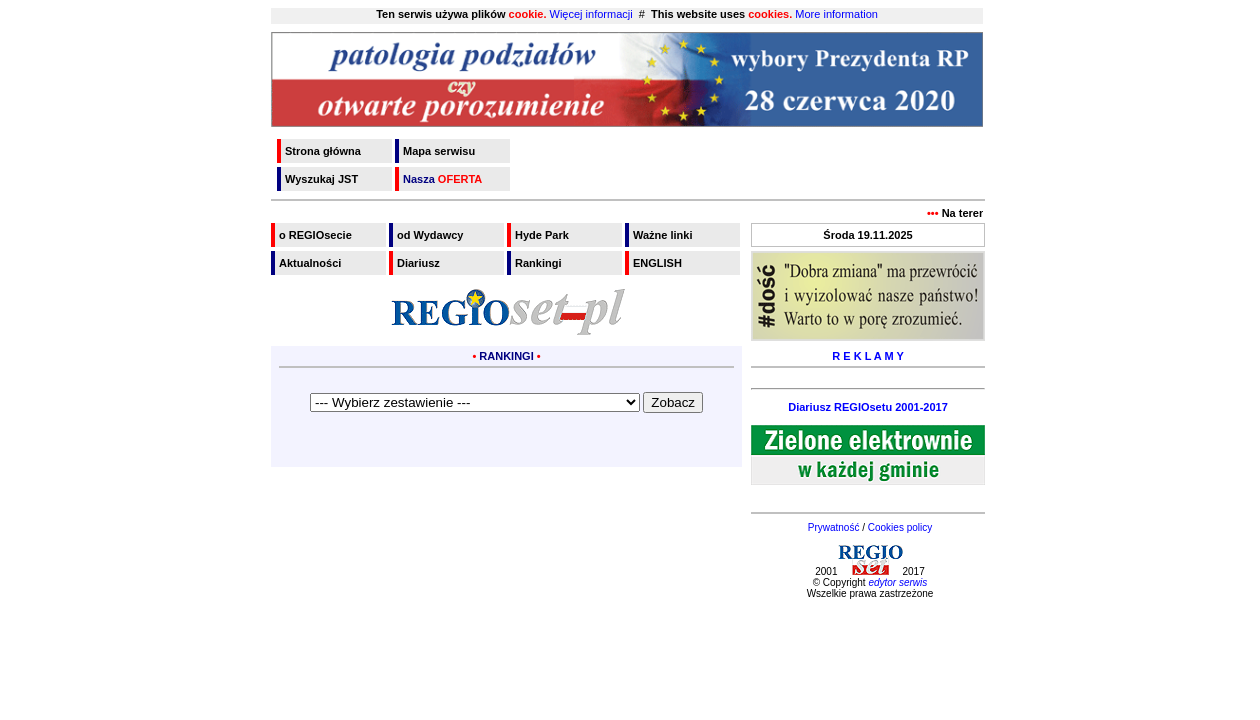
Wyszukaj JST (321, 179)
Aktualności (310, 263)
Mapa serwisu (439, 151)
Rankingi (538, 263)
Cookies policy (900, 527)
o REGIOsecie (315, 235)
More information (836, 14)
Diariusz (418, 263)
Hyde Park (542, 235)
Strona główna (323, 151)
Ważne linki (663, 235)
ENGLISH (657, 263)
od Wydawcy (430, 235)
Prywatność (834, 527)
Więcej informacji (591, 14)
